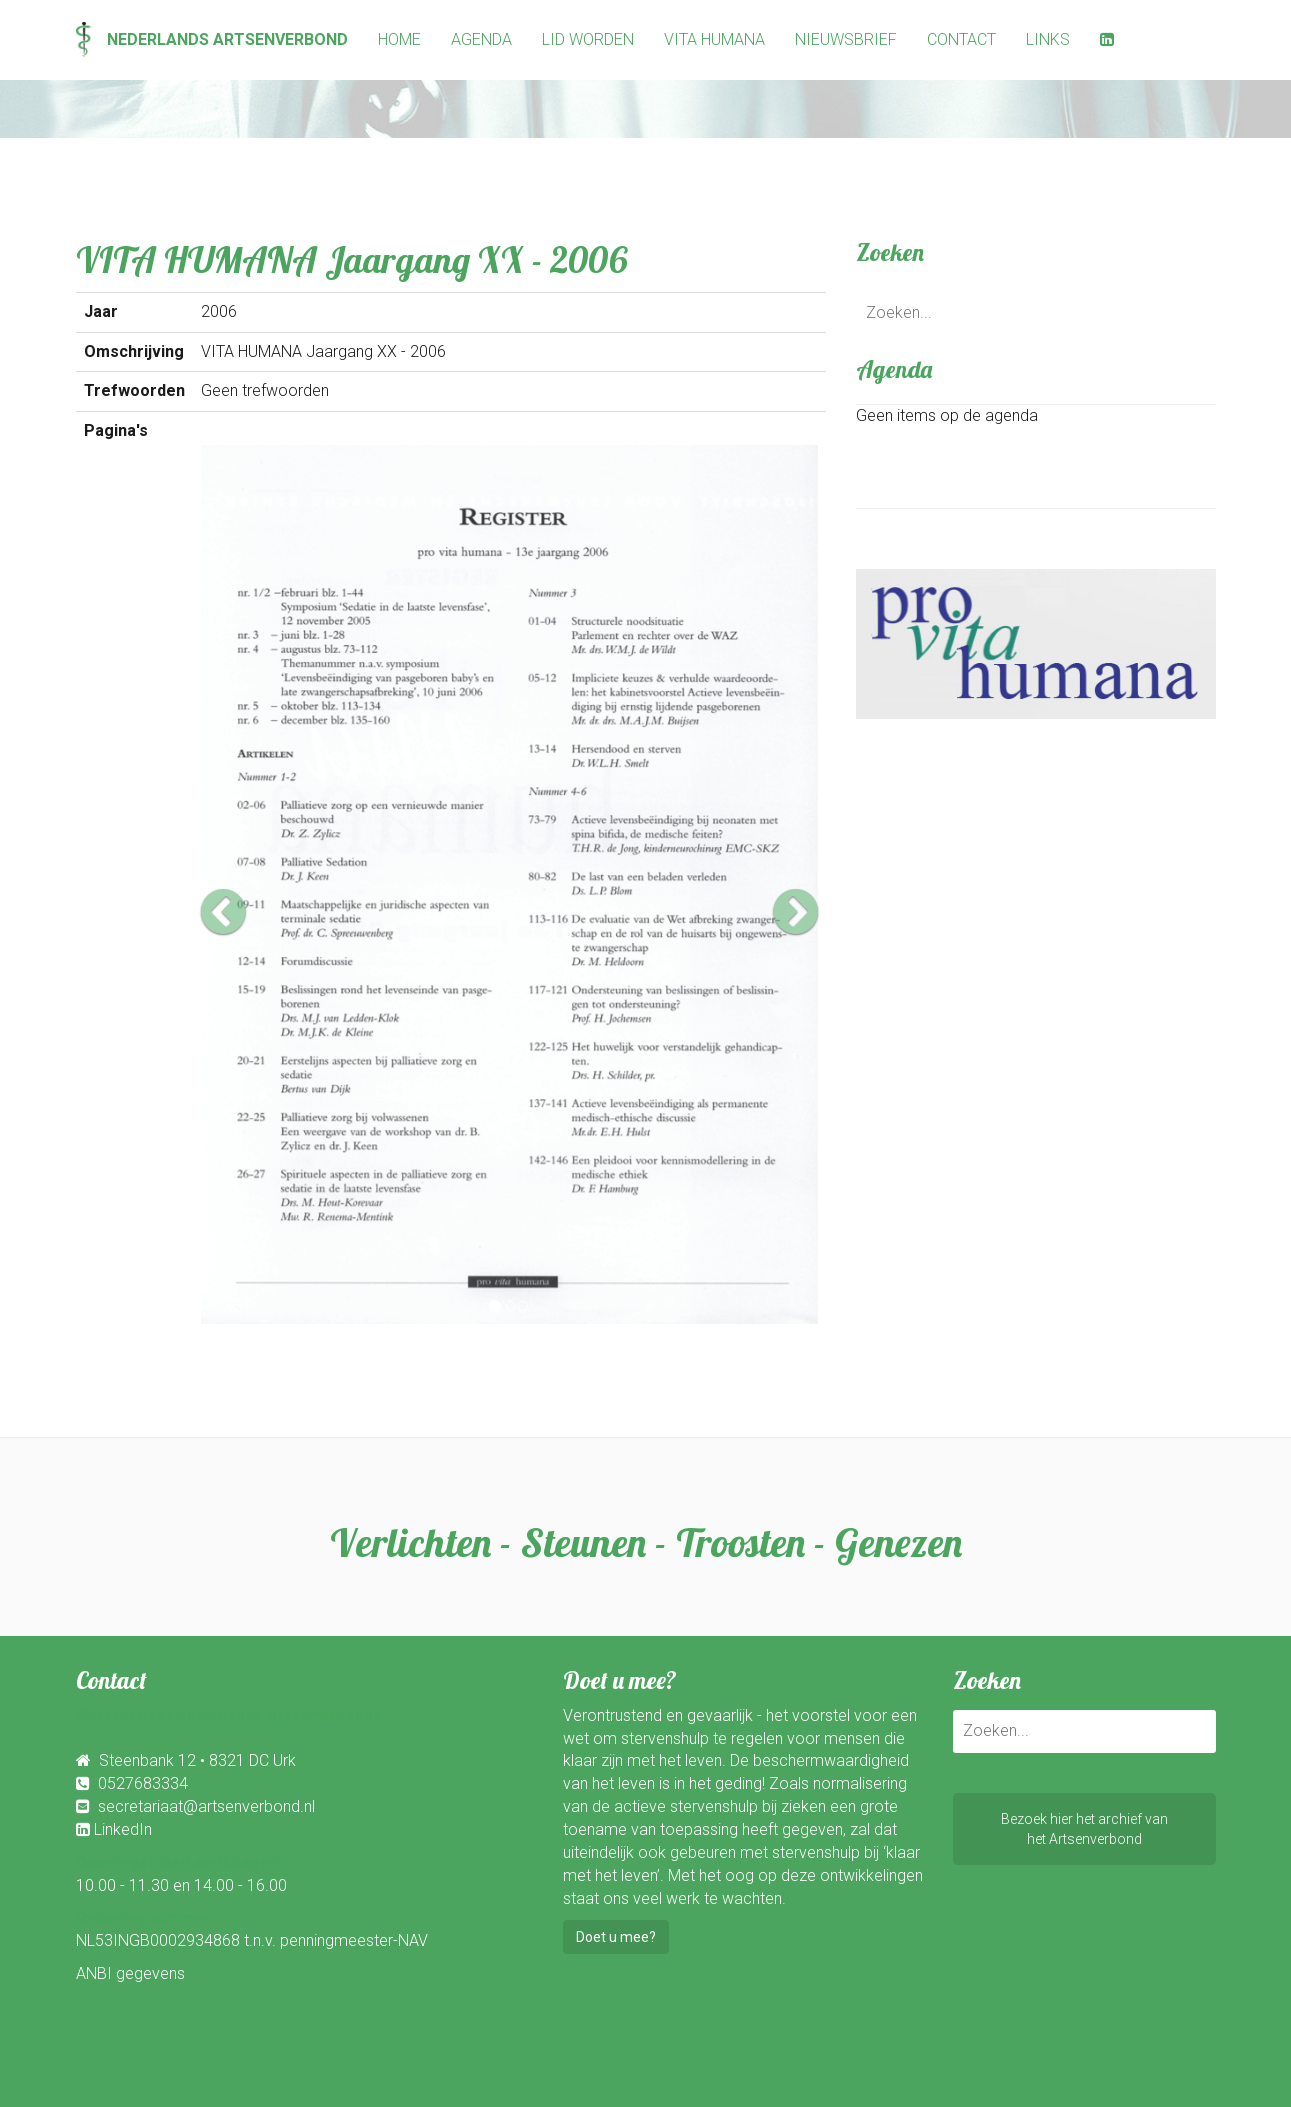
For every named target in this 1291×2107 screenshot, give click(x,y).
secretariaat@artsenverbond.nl (206, 1806)
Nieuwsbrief (846, 39)
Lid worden (588, 39)
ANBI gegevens (130, 1973)
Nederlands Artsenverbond (212, 39)
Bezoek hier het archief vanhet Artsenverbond (1084, 1829)
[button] (247, 884)
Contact (961, 39)
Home (399, 39)
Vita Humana (714, 39)
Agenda (481, 39)
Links (1048, 39)
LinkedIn (123, 1829)
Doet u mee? (616, 1937)
